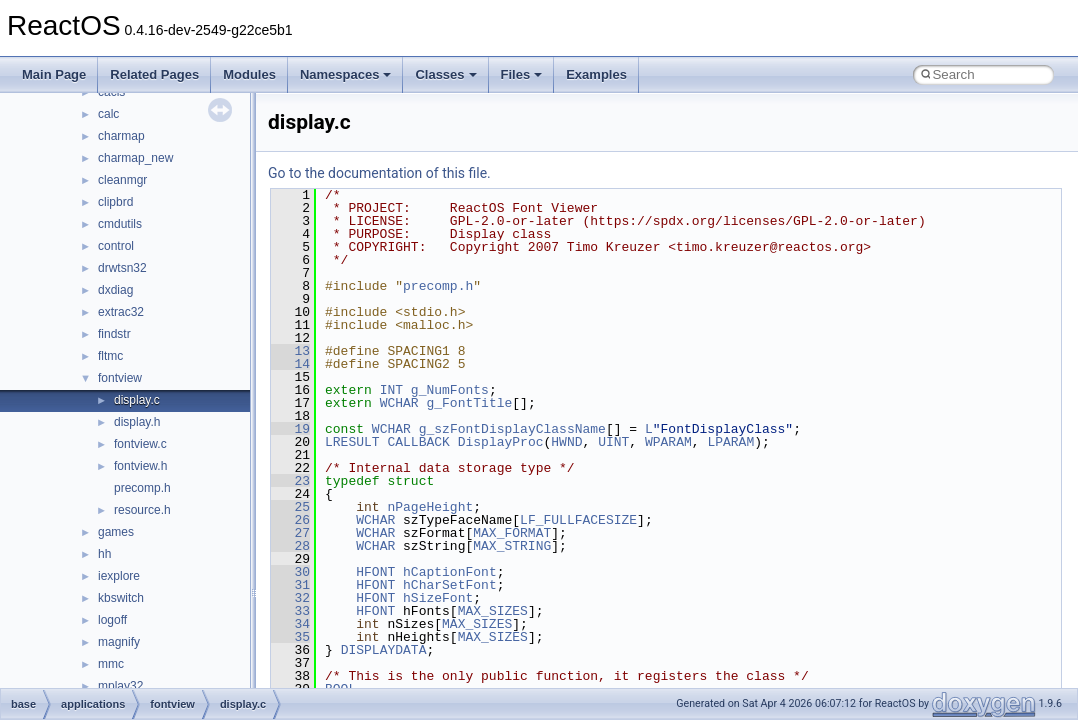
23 (290, 481)
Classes (445, 74)
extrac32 (121, 312)
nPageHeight (430, 507)
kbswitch (121, 598)
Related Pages (154, 74)
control (116, 246)
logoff (112, 620)
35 (290, 637)
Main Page (54, 74)
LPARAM (730, 442)
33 (290, 611)
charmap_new (135, 158)
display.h (137, 422)
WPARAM (668, 442)
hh (104, 554)
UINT (613, 442)
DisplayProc (501, 442)
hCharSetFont (450, 585)
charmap (121, 136)
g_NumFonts (450, 390)
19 (290, 429)
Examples (596, 74)
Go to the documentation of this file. (379, 173)
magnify (119, 642)
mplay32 (120, 686)
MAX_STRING (512, 546)
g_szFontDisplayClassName (512, 429)
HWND (566, 442)
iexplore (119, 576)
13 (290, 351)
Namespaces (346, 74)
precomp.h (142, 488)
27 (290, 533)
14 (290, 364)
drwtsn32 (122, 268)
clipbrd (115, 202)
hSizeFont (438, 598)
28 (290, 546)
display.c (137, 400)
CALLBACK (418, 442)
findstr (114, 334)
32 (290, 598)
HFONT (375, 572)
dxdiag (115, 290)
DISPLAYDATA (384, 650)
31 (290, 585)
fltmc (110, 356)
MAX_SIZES (493, 611)
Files (522, 74)
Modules (249, 74)
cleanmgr (122, 180)
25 (290, 507)
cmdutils (120, 224)
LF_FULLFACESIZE (578, 520)
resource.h (142, 510)
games (116, 532)
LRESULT (352, 442)
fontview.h (140, 466)
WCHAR (399, 403)
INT (391, 390)
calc (108, 114)
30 (290, 572)
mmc (111, 664)
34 (290, 624)
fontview (120, 378)
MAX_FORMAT (512, 533)
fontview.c (140, 444)
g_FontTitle (469, 403)
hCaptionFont (450, 572)
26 (290, 520)
